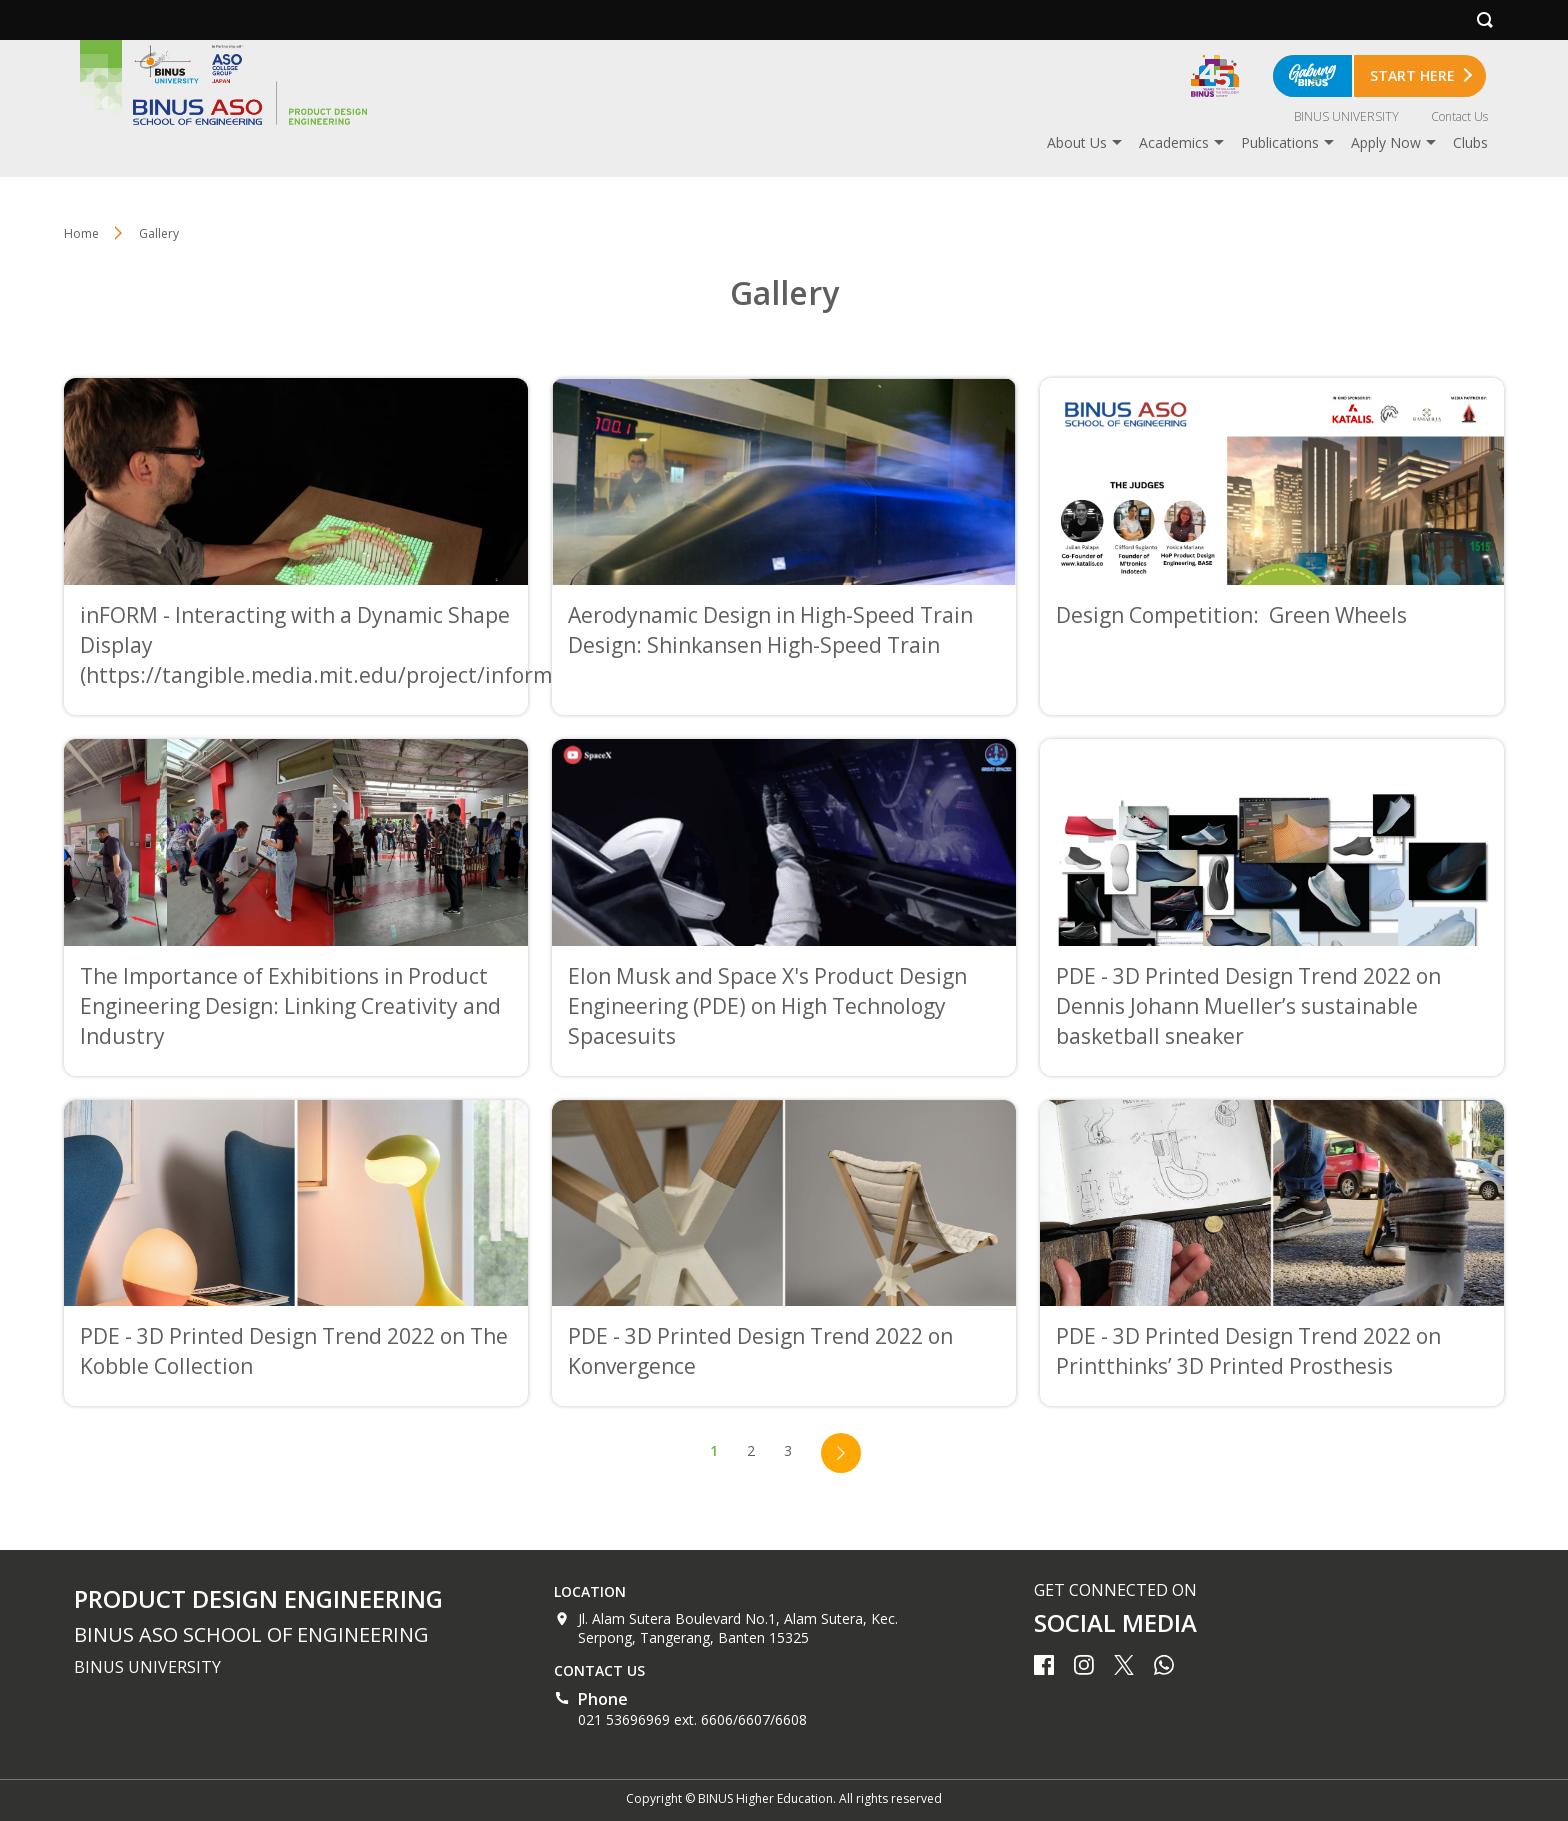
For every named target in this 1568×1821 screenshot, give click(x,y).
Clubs (1470, 142)
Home (81, 233)
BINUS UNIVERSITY (1346, 116)
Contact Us (1459, 116)
